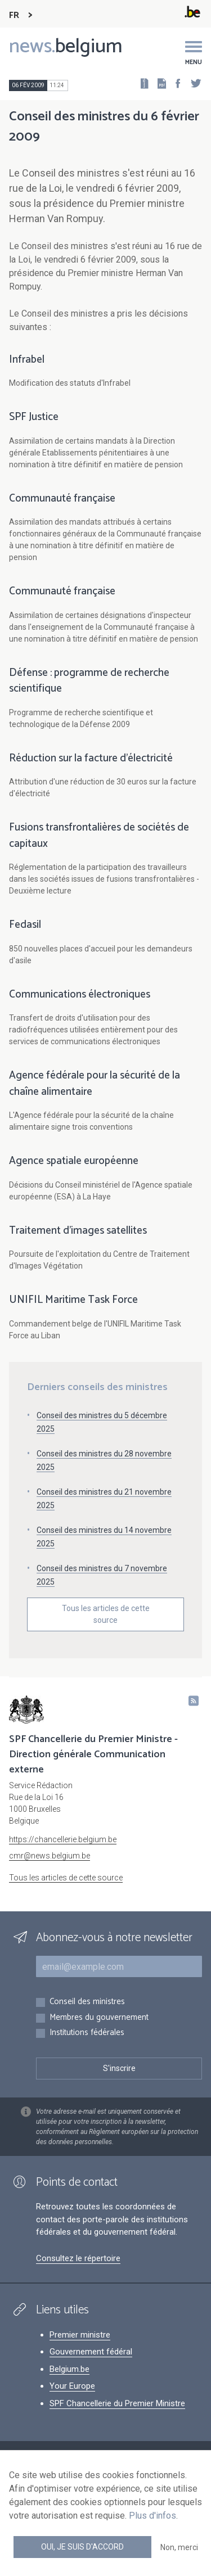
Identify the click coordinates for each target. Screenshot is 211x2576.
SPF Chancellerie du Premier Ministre (117, 2403)
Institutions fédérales (87, 2033)
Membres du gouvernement (99, 2017)
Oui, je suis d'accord (82, 2546)
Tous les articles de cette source (106, 1614)
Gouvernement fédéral (91, 2352)
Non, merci (179, 2547)
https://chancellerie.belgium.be (62, 1839)
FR (14, 15)
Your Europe (72, 2386)
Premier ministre (80, 2335)
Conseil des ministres (87, 2002)
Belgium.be (69, 2369)
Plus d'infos (152, 2515)
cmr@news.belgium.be (49, 1855)
